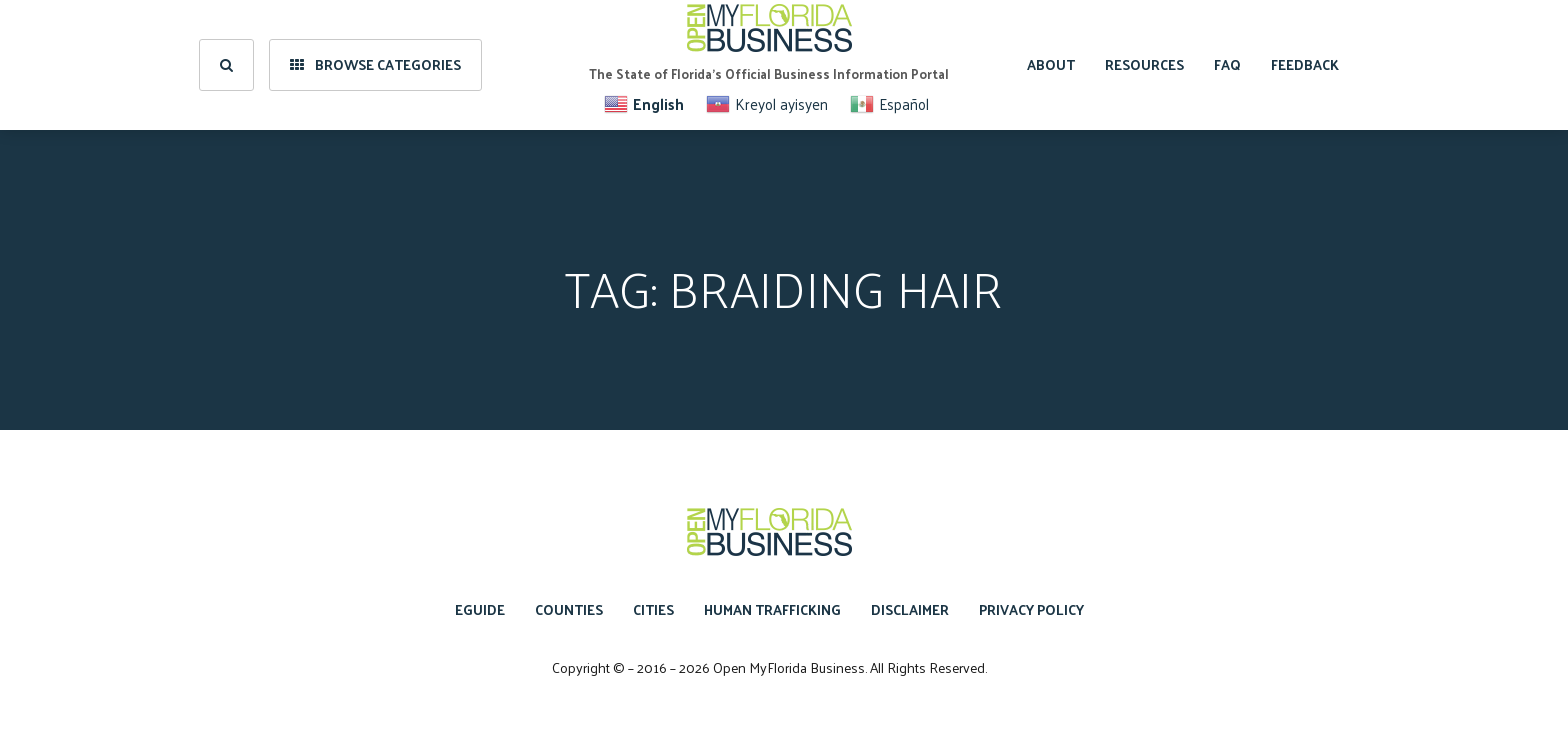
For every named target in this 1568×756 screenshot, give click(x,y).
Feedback (1305, 64)
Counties (569, 609)
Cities (653, 609)
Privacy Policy (1031, 609)
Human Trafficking (772, 609)
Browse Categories (375, 64)
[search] (226, 65)
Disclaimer (910, 609)
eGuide (480, 609)
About (1051, 64)
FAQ (1227, 64)
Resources (1144, 64)
